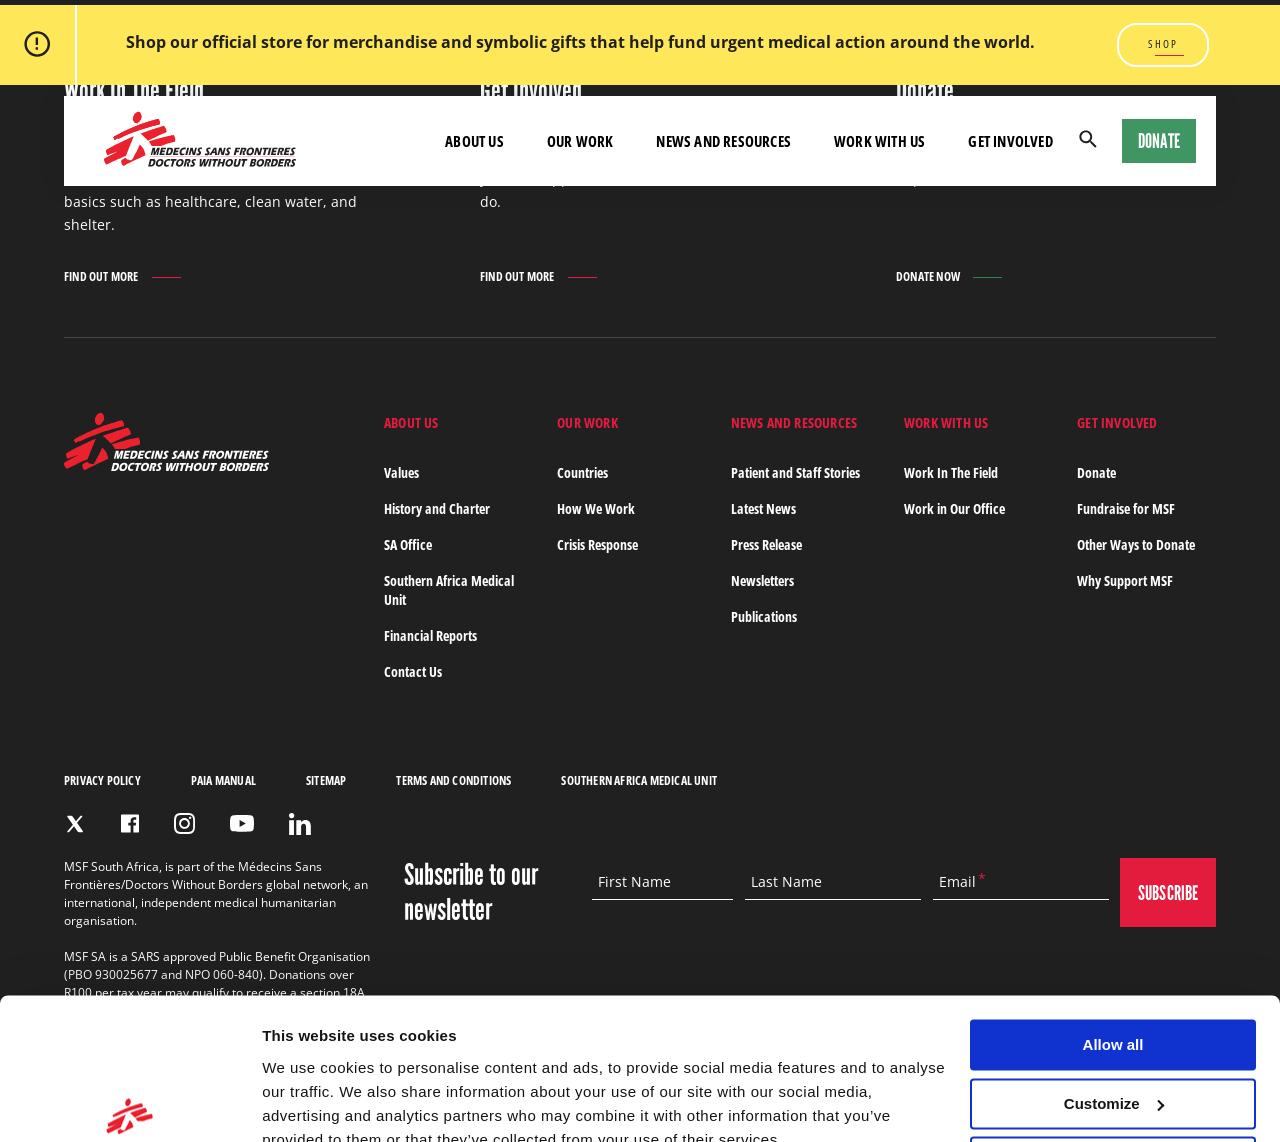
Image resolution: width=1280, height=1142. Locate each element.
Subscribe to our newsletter (471, 892)
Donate (1159, 141)
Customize (1114, 1011)
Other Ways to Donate (1136, 544)
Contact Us (413, 671)
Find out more (101, 278)
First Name (634, 882)
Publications (764, 616)
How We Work (596, 508)
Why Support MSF (1125, 580)
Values (401, 472)
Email (957, 882)
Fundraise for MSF (1126, 508)
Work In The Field (951, 472)
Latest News (763, 508)
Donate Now (928, 276)
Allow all (1113, 952)
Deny (1113, 1069)
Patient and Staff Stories (795, 472)
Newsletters (762, 580)
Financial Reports (430, 635)
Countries (582, 472)
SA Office (408, 544)
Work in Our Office (954, 508)
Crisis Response (597, 544)
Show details (308, 1102)
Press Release (766, 544)
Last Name (786, 882)
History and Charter (437, 508)
